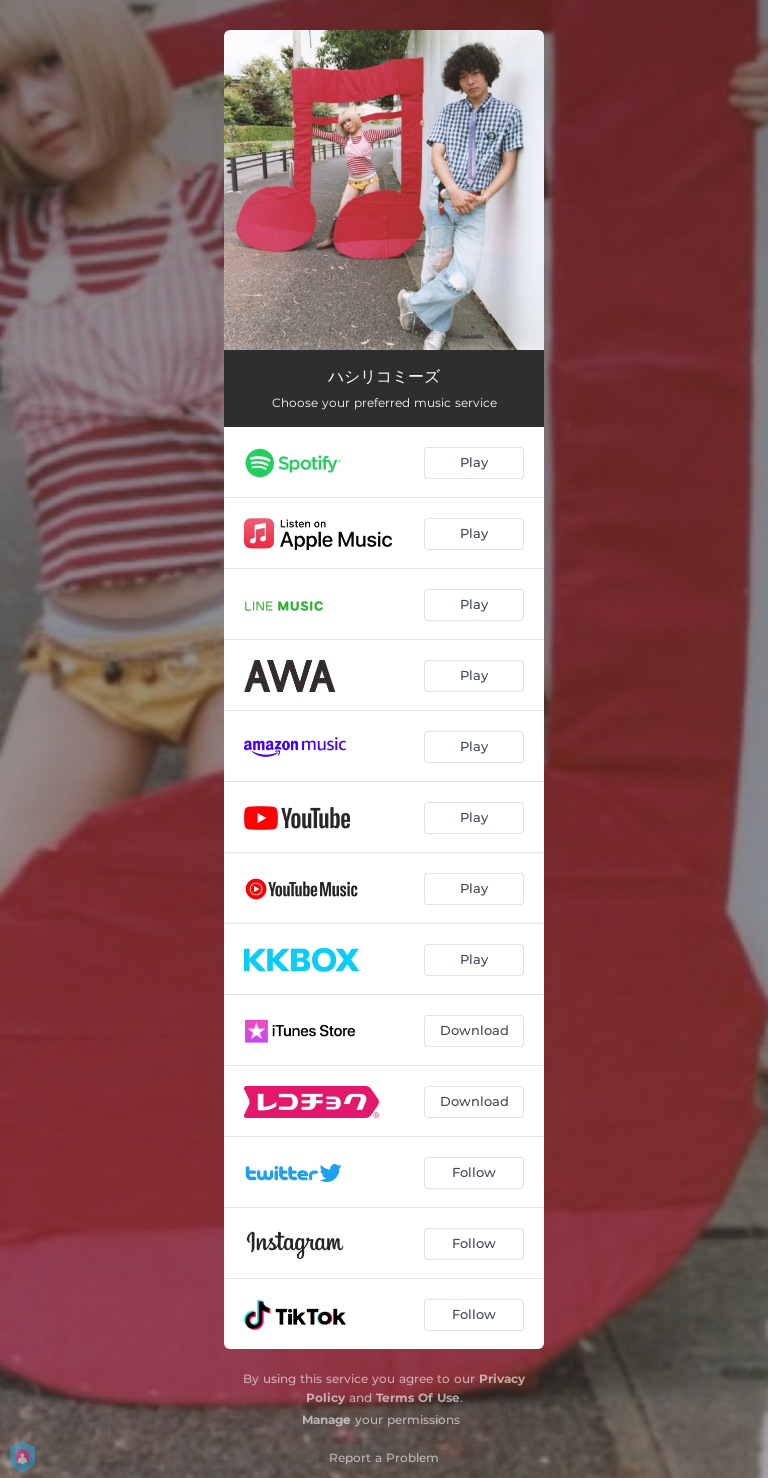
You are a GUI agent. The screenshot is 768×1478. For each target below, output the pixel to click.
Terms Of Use (418, 1397)
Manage (326, 1419)
